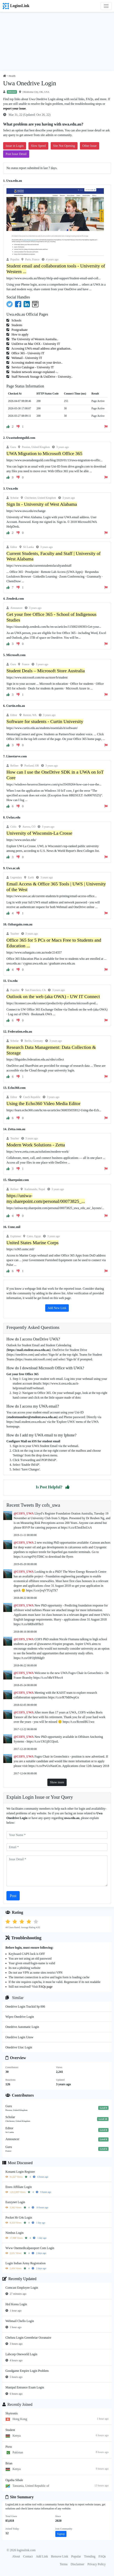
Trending (89, 2556)
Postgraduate (19, 329)
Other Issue (89, 145)
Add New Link (57, 1308)
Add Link (42, 2556)
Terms (64, 2564)
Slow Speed (38, 145)
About (16, 2556)
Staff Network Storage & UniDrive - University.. (41, 376)
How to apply (19, 334)
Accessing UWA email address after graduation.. (41, 348)
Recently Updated (19, 2279)
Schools (16, 320)
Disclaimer (77, 2564)
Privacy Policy (96, 2564)
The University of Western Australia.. (34, 339)
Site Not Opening (64, 145)
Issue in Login (15, 145)
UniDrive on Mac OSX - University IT (35, 343)
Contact (28, 2556)
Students (16, 325)
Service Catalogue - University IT (32, 367)
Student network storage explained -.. (34, 372)
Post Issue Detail (16, 154)
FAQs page (45, 1986)
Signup (61, 2533)
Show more (57, 1782)
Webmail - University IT (26, 358)
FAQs (102, 2556)
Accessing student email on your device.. (37, 362)
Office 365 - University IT (27, 353)
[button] (67, 1487)
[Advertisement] (57, 41)
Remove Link (59, 2556)
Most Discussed (17, 2163)
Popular (76, 2556)
